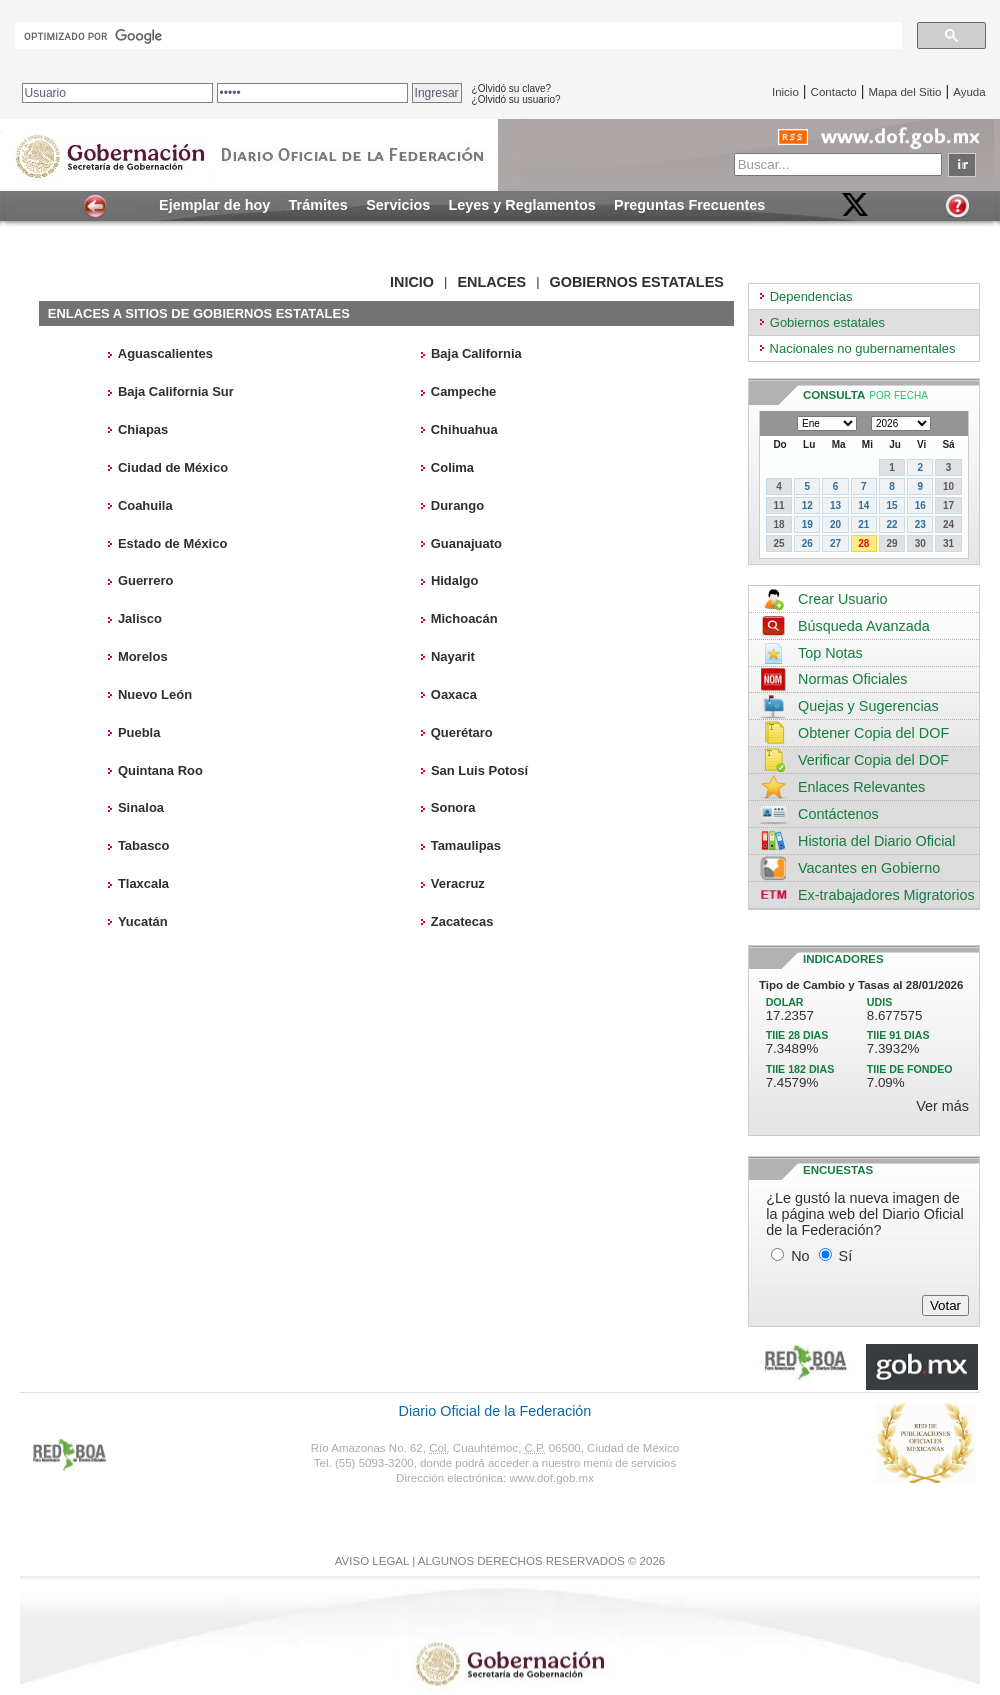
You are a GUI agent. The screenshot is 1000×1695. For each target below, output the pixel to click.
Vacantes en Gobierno (869, 868)
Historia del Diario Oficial (877, 841)
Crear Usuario (843, 599)
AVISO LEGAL (372, 1561)
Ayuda (969, 92)
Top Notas (830, 653)
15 (891, 505)
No (800, 1256)
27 (835, 543)
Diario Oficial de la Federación (495, 1411)
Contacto (834, 92)
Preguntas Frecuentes (689, 205)
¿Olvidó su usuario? (516, 99)
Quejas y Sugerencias (868, 706)
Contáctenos (838, 814)
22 (891, 524)
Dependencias (811, 296)
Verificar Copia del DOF (873, 760)
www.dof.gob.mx (551, 1478)
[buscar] (456, 36)
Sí (846, 1256)
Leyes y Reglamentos (522, 205)
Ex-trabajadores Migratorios (886, 895)
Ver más (942, 1106)
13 (835, 505)
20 (835, 524)
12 (807, 505)
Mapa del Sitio (904, 92)
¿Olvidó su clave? (511, 88)
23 (920, 524)
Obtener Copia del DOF (873, 733)
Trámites (318, 205)
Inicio (785, 92)
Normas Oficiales (853, 679)
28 (863, 543)
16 (920, 505)
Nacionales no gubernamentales (863, 348)
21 (863, 524)
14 (863, 505)
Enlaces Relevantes (861, 787)
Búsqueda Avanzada (864, 626)
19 (807, 524)
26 (807, 543)
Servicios (398, 205)
